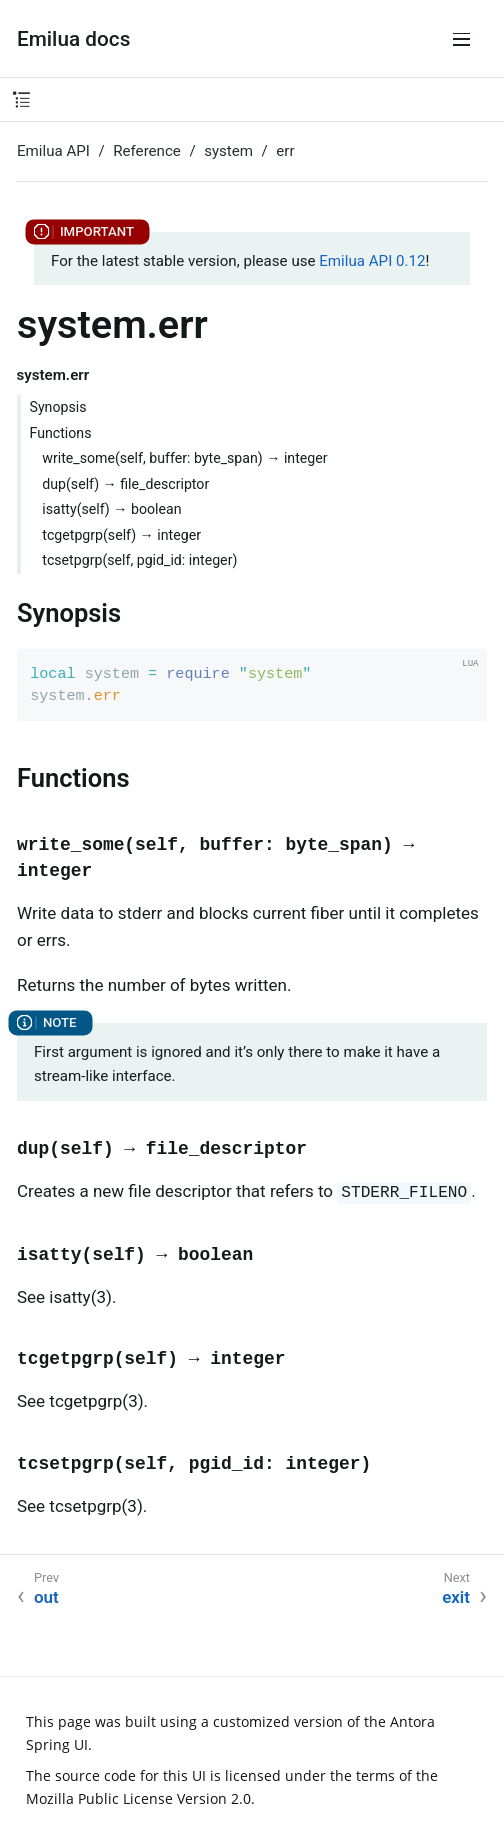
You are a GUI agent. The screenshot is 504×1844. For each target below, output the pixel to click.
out (46, 1597)
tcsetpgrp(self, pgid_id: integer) (139, 560)
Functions (61, 433)
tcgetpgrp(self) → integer (121, 535)
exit (456, 1597)
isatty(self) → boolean (111, 509)
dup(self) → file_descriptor (125, 484)
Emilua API (53, 151)
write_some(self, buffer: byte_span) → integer (184, 458)
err (285, 151)
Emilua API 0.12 (372, 261)
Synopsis (58, 407)
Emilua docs (73, 39)
